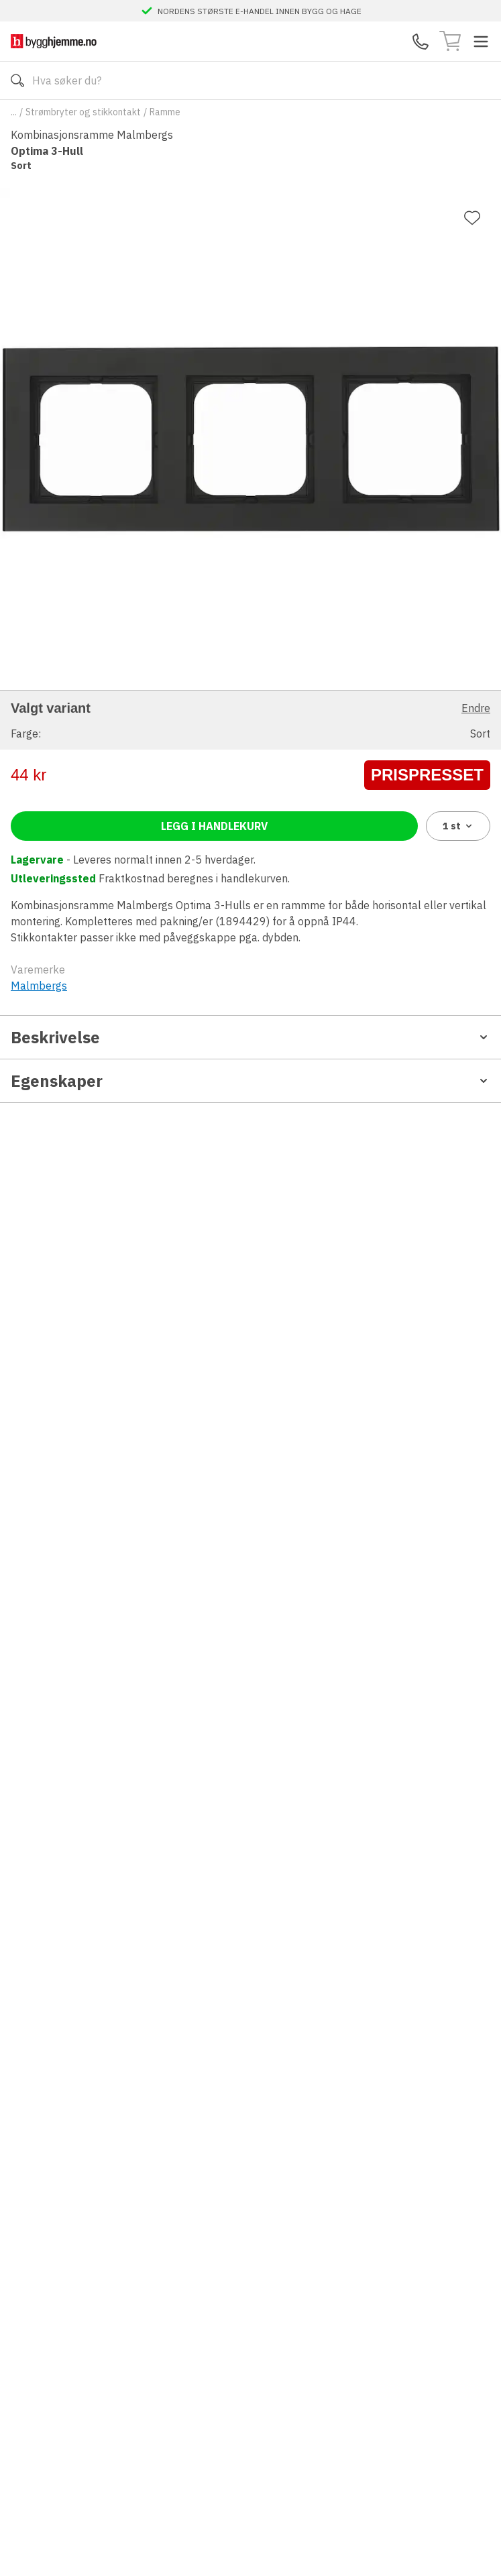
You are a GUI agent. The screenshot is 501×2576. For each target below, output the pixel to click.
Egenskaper (250, 1081)
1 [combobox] (458, 826)
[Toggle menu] (480, 41)
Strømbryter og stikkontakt (83, 112)
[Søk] (17, 80)
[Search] (250, 80)
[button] (250, 720)
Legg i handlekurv (214, 826)
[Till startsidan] (54, 41)
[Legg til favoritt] (472, 218)
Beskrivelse (250, 1037)
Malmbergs (39, 985)
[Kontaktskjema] (420, 41)
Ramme (165, 112)
